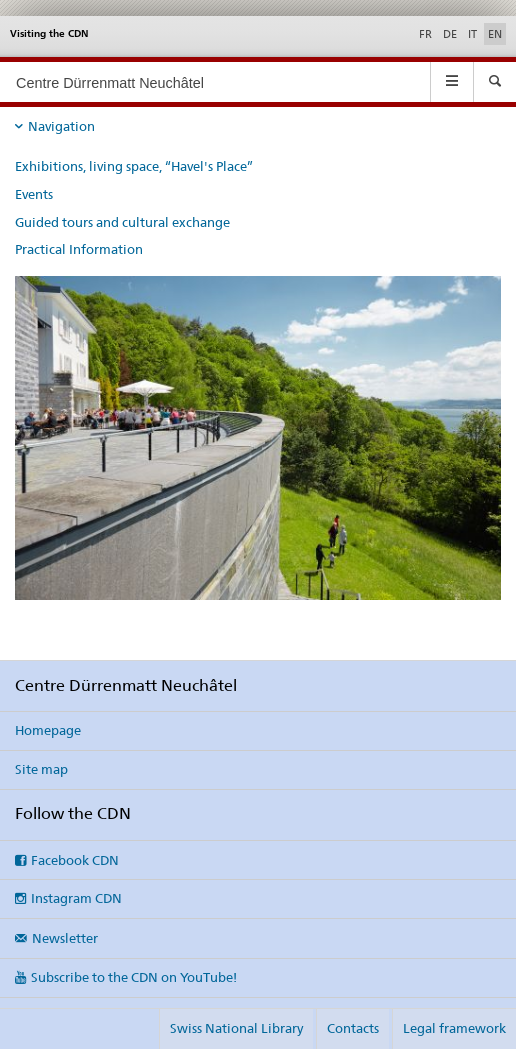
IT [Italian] (472, 34)
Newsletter (65, 938)
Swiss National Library (236, 1028)
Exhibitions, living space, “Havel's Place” (134, 166)
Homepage (48, 730)
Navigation (61, 126)
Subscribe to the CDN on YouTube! (134, 977)
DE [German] (450, 34)
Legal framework (454, 1028)
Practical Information (79, 249)
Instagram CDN (76, 898)
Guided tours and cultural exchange (122, 222)
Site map (41, 769)
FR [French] (425, 34)
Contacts (353, 1028)
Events (34, 194)
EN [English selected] (495, 34)
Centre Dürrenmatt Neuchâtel (110, 83)
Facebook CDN (75, 860)
